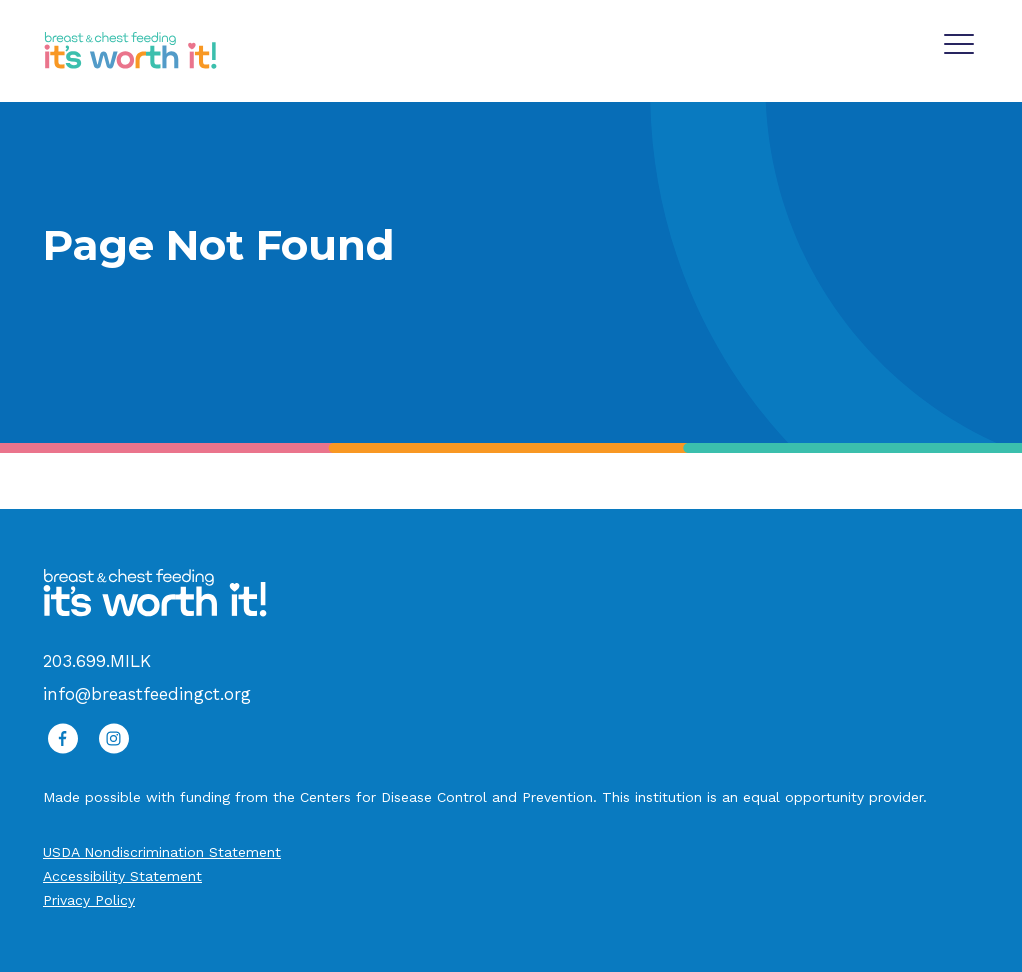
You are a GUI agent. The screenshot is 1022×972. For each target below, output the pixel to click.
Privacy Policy (89, 900)
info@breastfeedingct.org (147, 694)
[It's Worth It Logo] (130, 50)
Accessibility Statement (122, 876)
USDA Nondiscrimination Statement (162, 852)
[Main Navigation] (961, 41)
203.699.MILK (97, 661)
